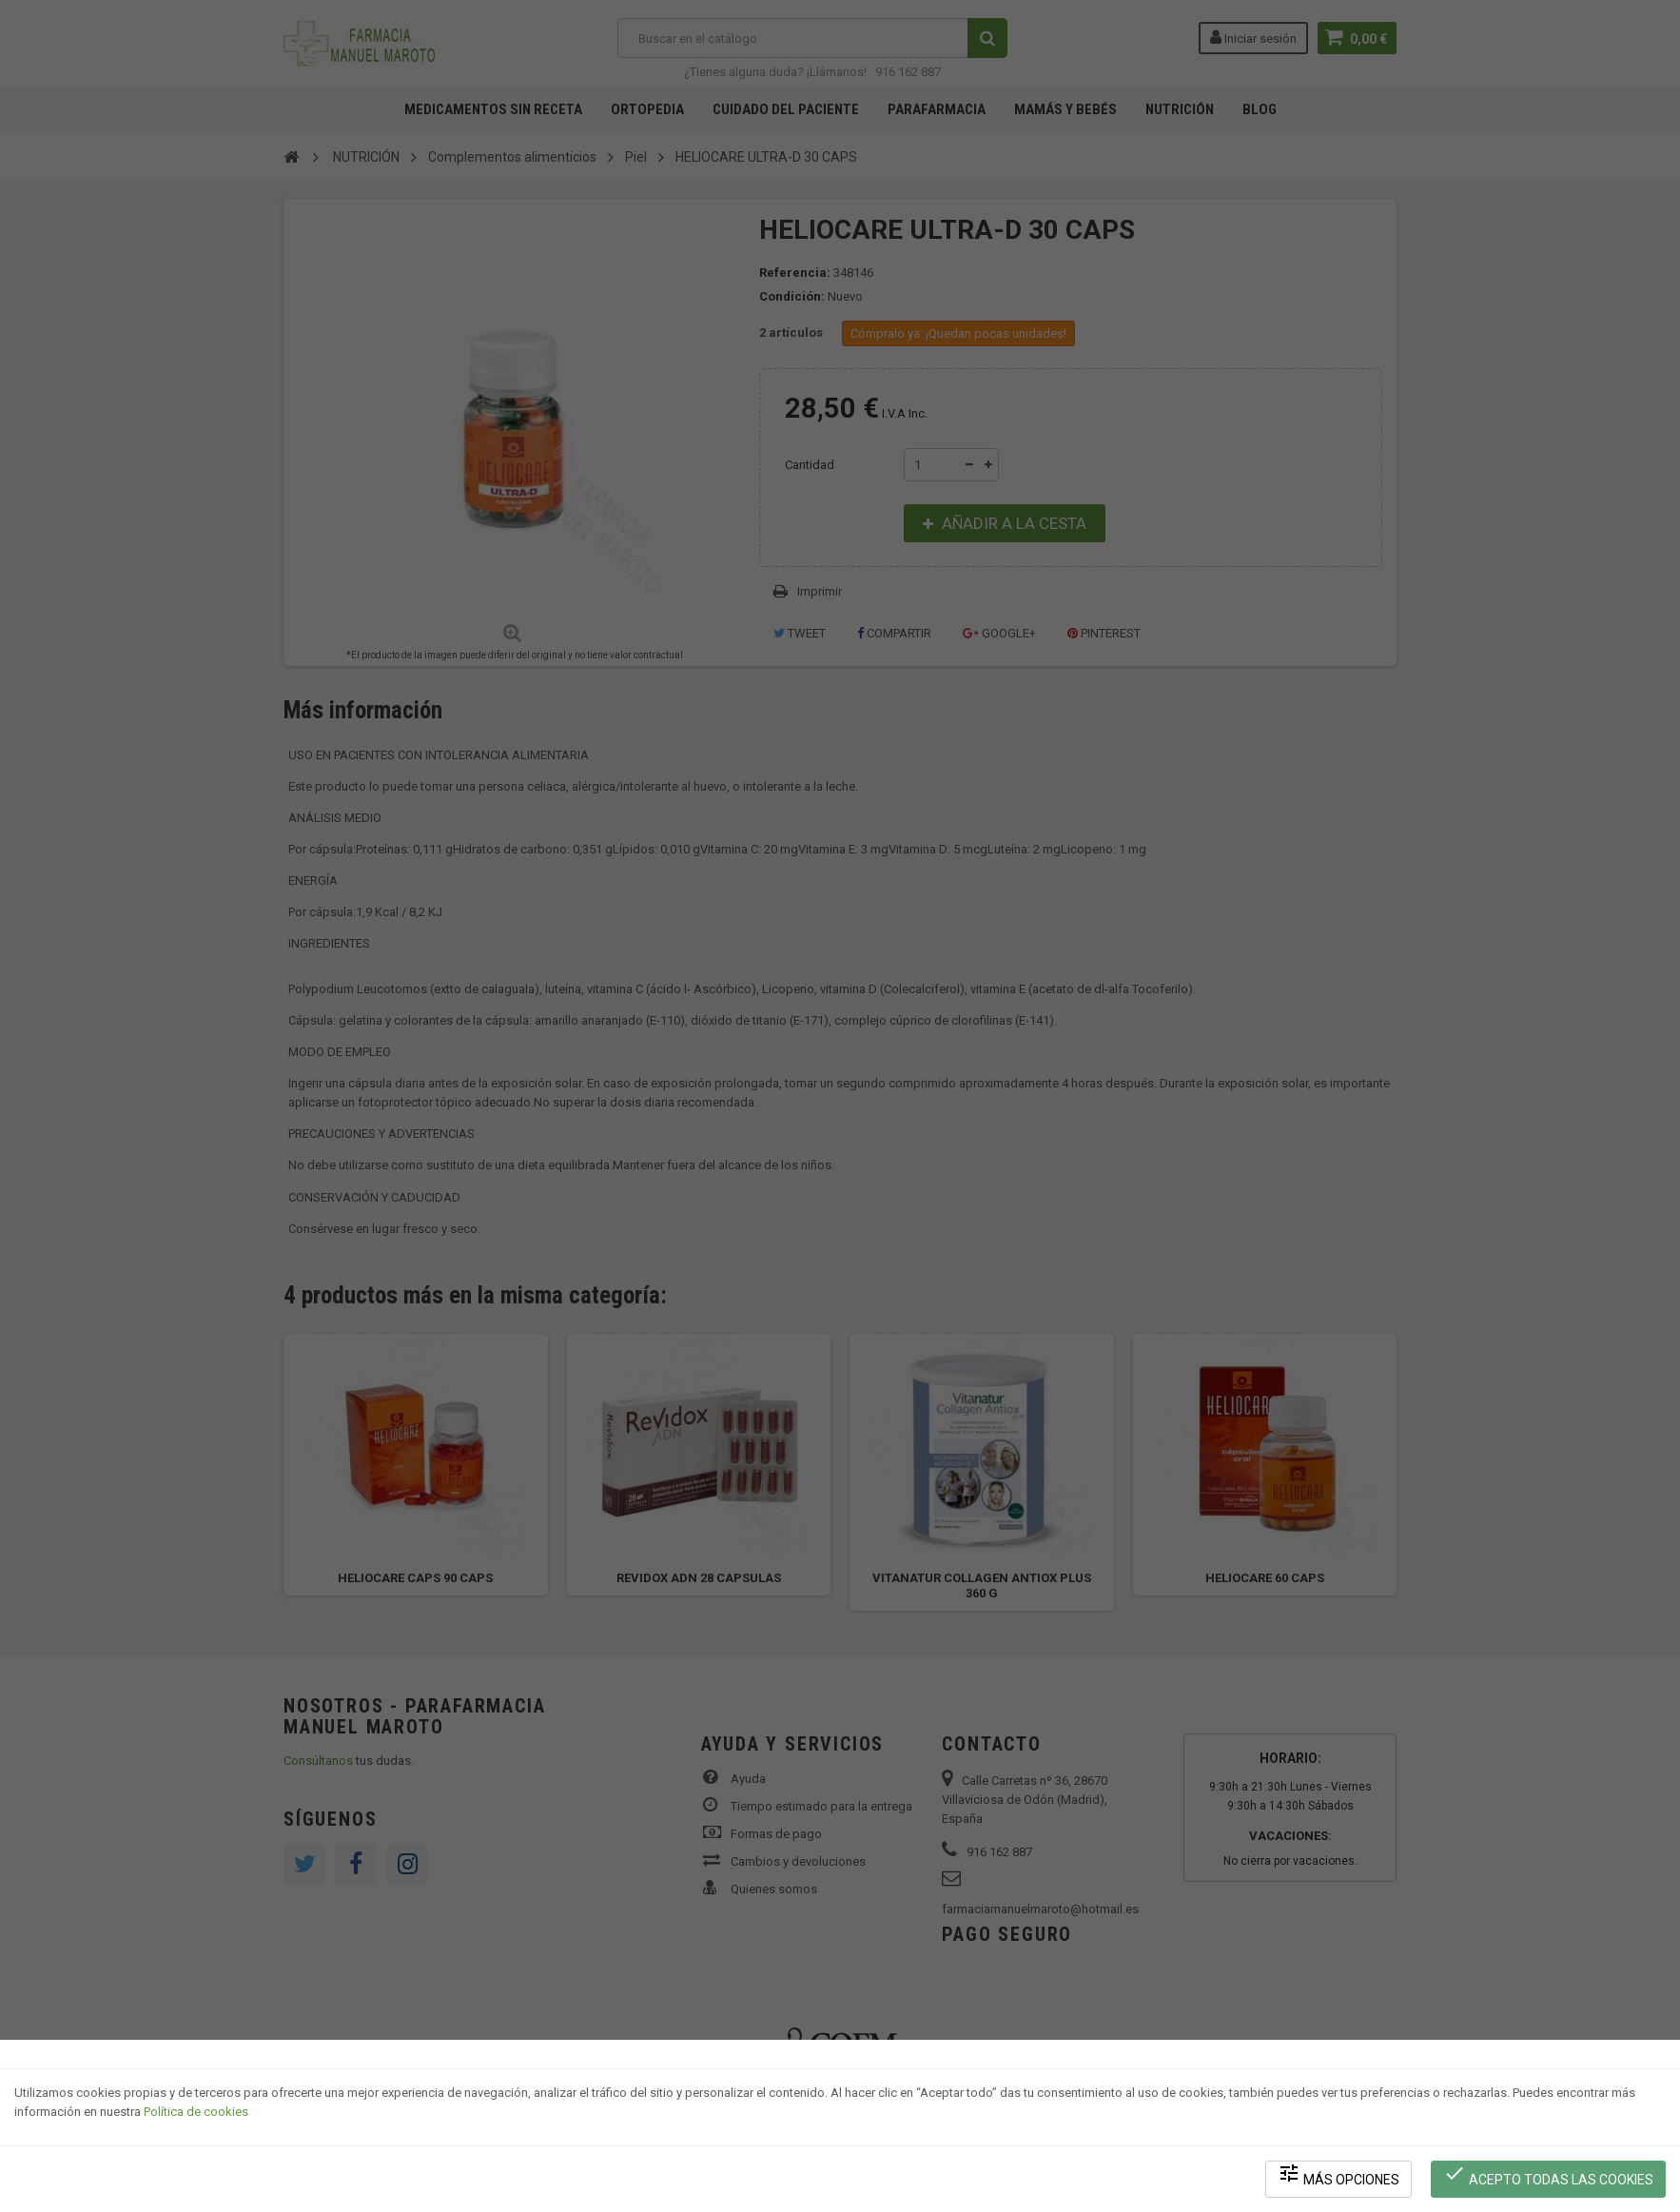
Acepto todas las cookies (1548, 2174)
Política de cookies (196, 2112)
